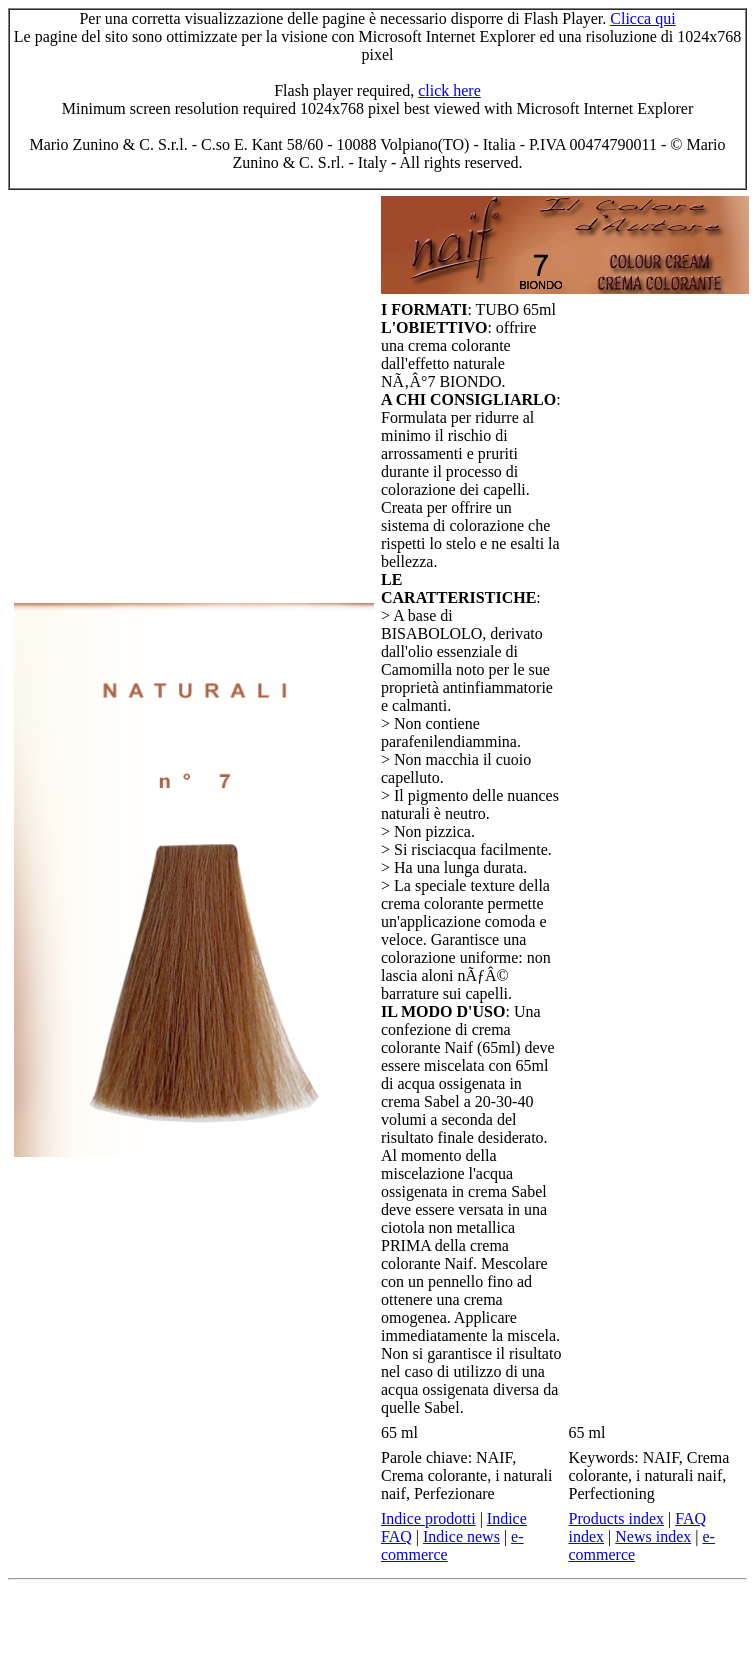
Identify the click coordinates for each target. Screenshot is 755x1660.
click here (449, 90)
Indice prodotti (428, 1518)
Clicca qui (642, 18)
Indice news (461, 1536)
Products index (617, 1518)
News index (653, 1536)
